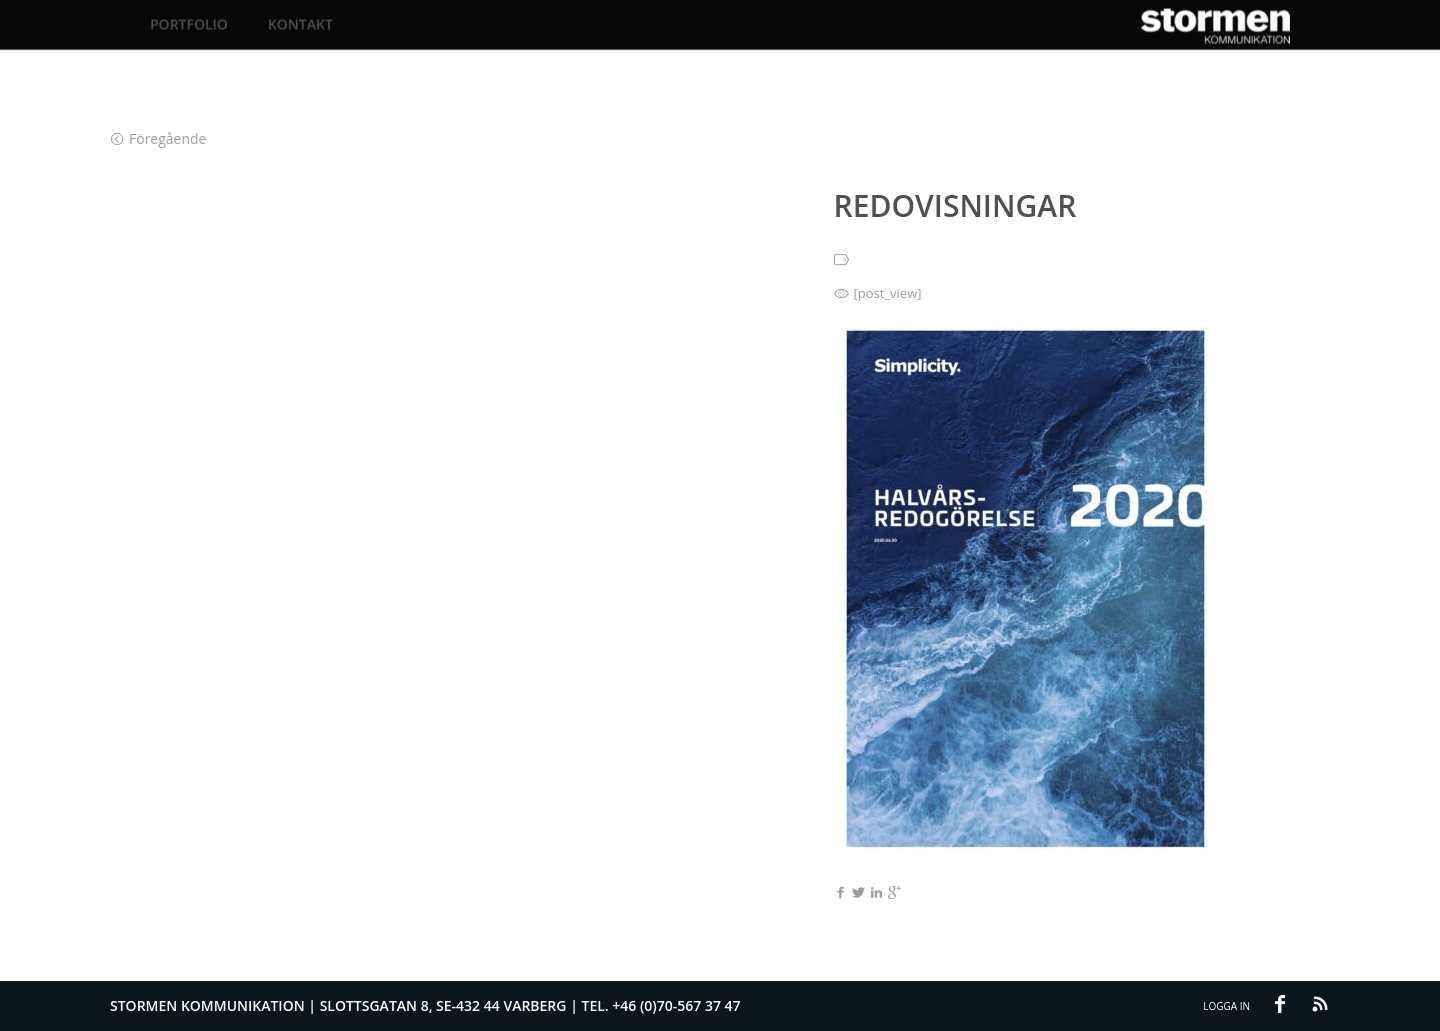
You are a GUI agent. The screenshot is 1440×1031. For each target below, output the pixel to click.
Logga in (1226, 1006)
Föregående (158, 138)
